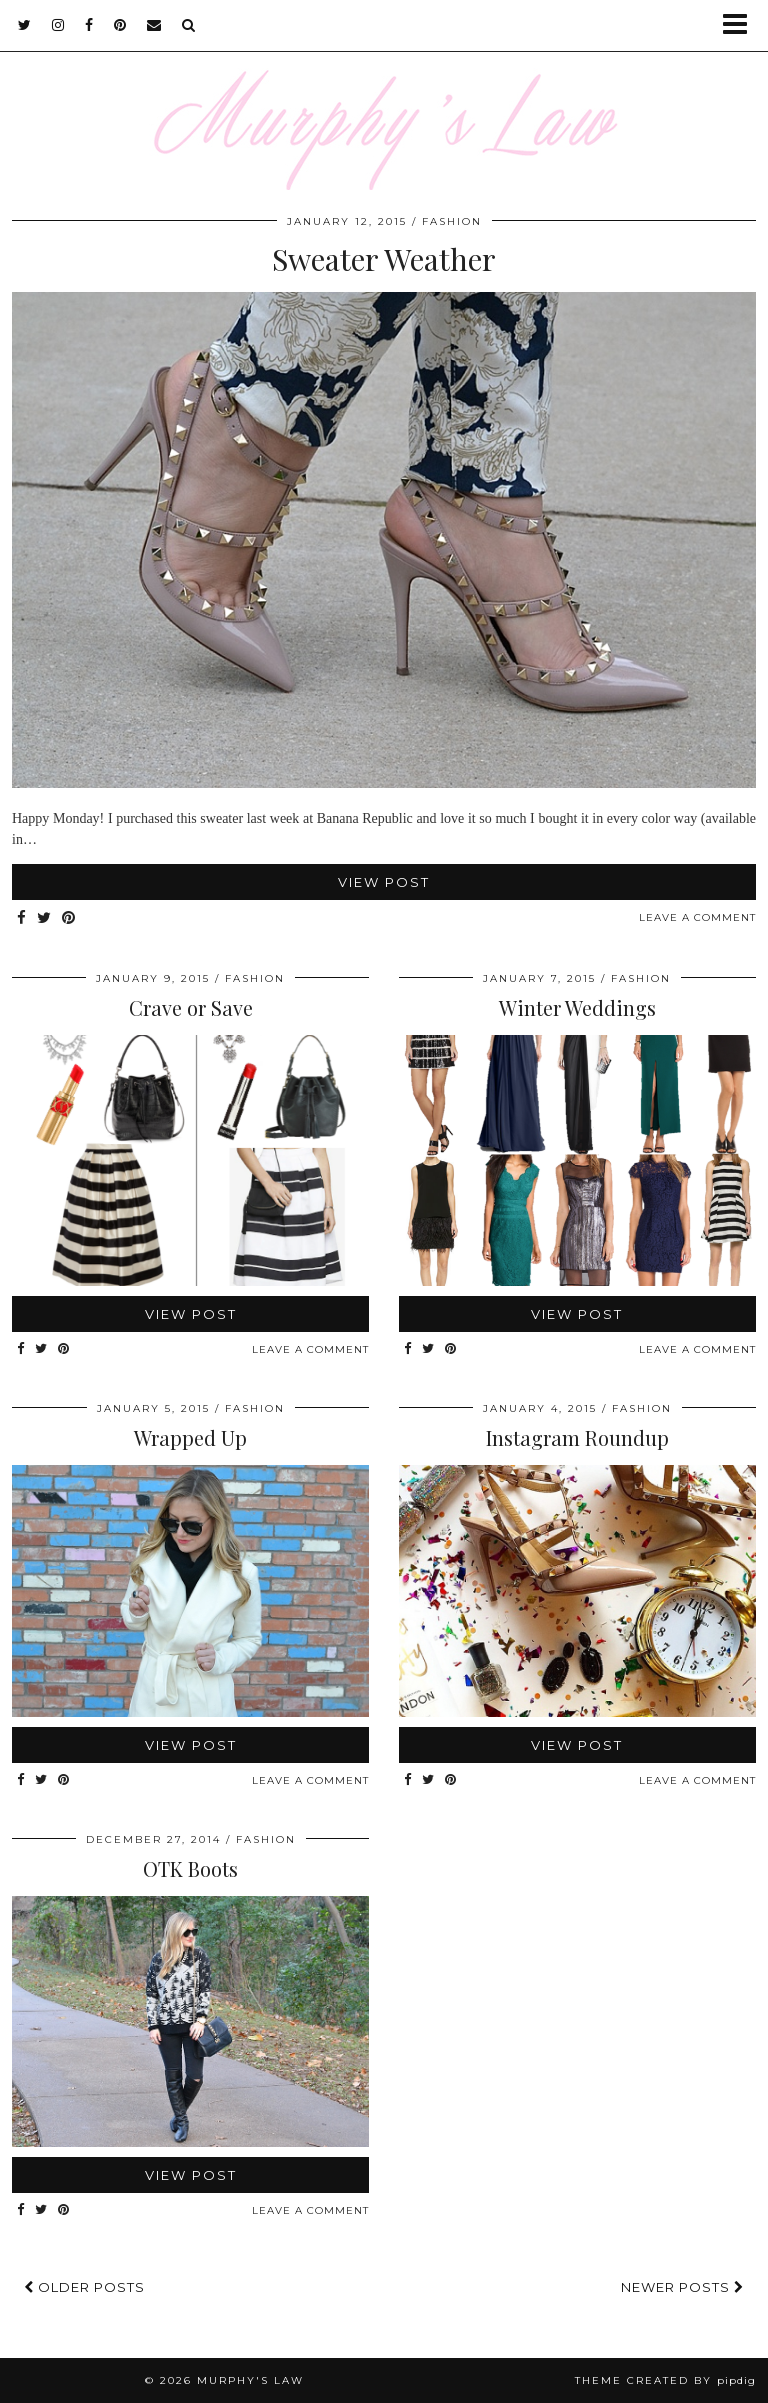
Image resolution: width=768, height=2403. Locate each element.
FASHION (452, 221)
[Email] (154, 25)
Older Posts (84, 2287)
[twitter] (25, 25)
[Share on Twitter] (44, 918)
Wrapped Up (190, 1437)
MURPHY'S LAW (250, 2380)
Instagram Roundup (577, 1437)
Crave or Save (191, 1007)
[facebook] (89, 25)
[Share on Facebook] (22, 918)
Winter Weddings (577, 1007)
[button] (741, 25)
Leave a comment (697, 917)
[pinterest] (120, 25)
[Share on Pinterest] (69, 918)
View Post (384, 882)
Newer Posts (682, 2287)
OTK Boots (190, 1868)
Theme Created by (665, 2380)
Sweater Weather (384, 259)
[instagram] (58, 25)
